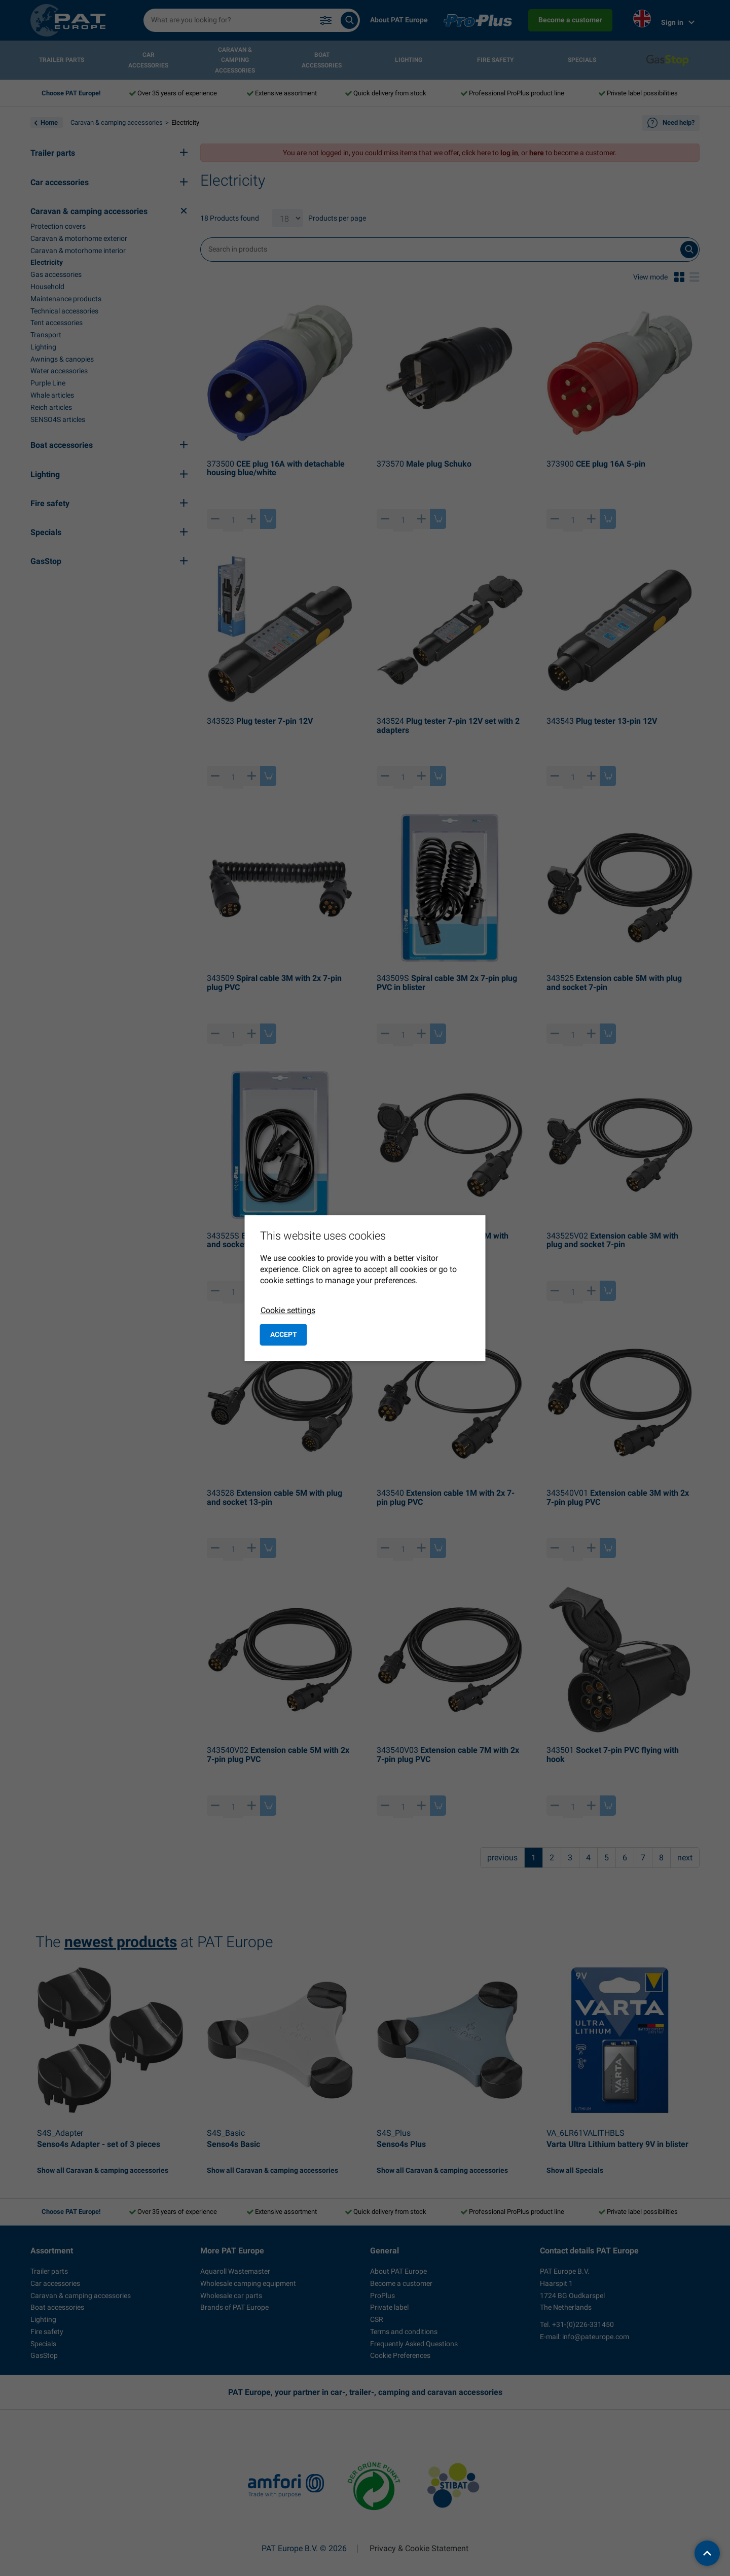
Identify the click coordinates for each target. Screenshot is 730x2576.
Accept (283, 1334)
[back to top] (707, 2553)
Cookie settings (288, 1310)
